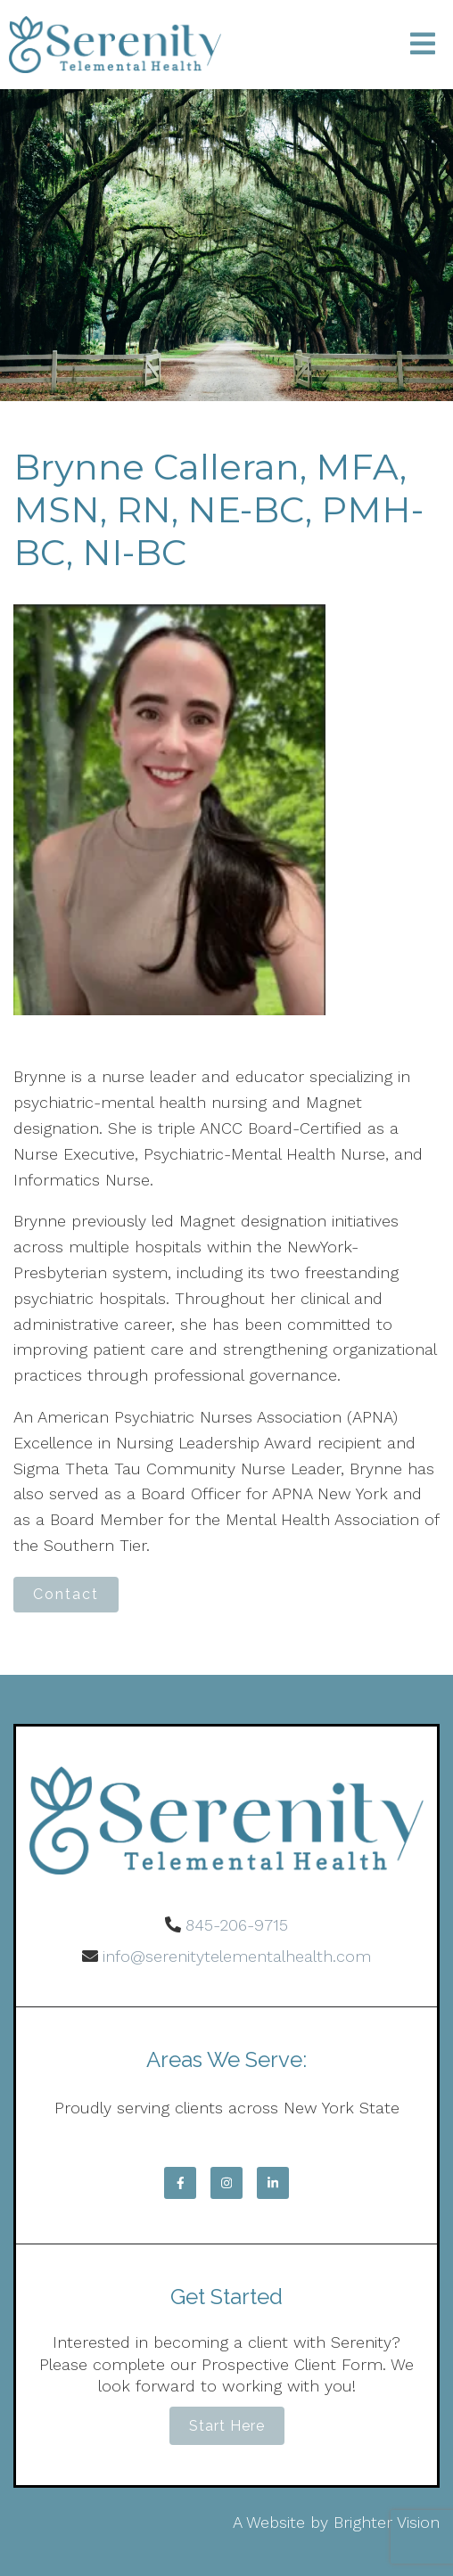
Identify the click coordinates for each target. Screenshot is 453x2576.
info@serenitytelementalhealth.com (237, 1956)
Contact (66, 1594)
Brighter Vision (387, 2522)
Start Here (227, 2425)
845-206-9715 (236, 1925)
